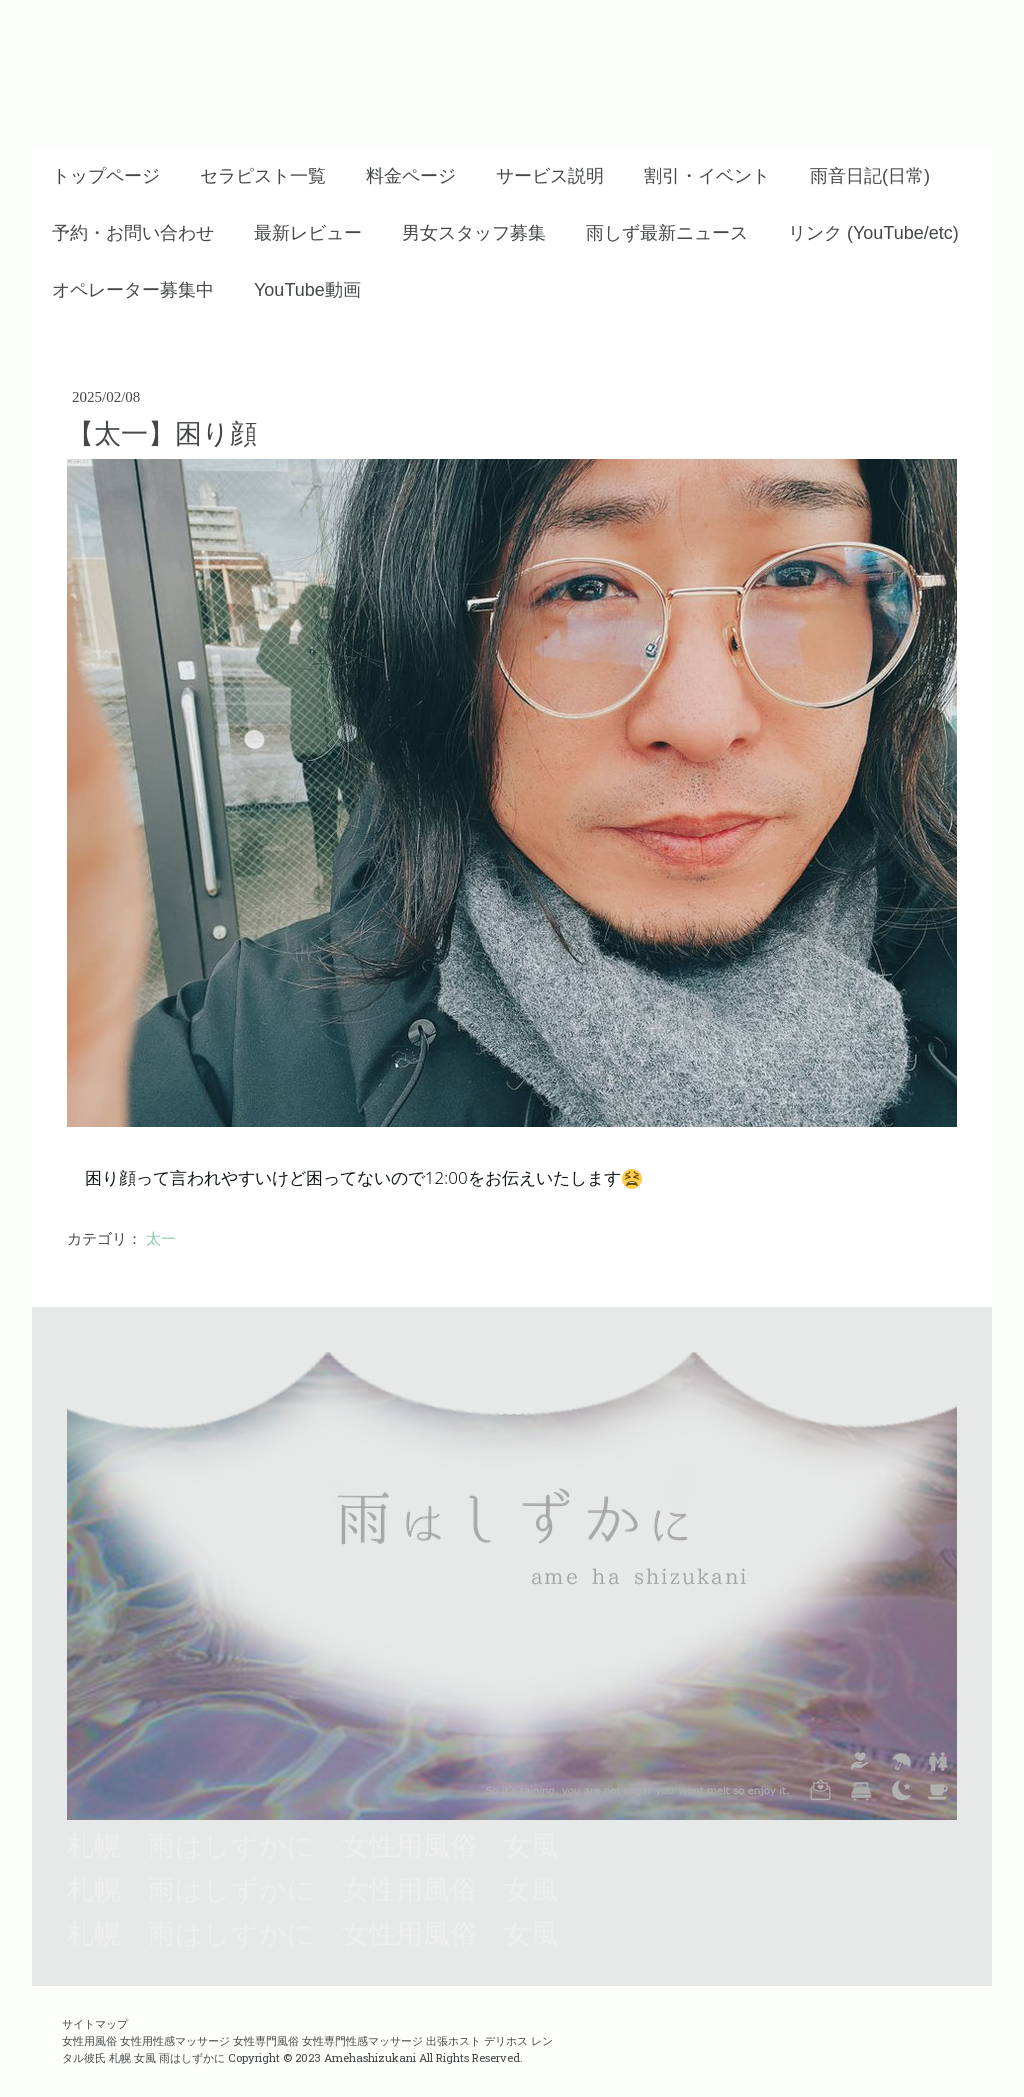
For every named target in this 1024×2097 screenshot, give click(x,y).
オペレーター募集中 (133, 290)
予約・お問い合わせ (133, 233)
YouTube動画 (307, 290)
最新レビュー (308, 233)
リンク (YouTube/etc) (873, 233)
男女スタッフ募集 (474, 233)
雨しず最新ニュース (667, 233)
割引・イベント (707, 176)
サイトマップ (95, 2023)
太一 (161, 1239)
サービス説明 (550, 176)
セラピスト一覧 (263, 176)
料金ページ (411, 176)
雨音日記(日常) (870, 176)
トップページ (106, 176)
